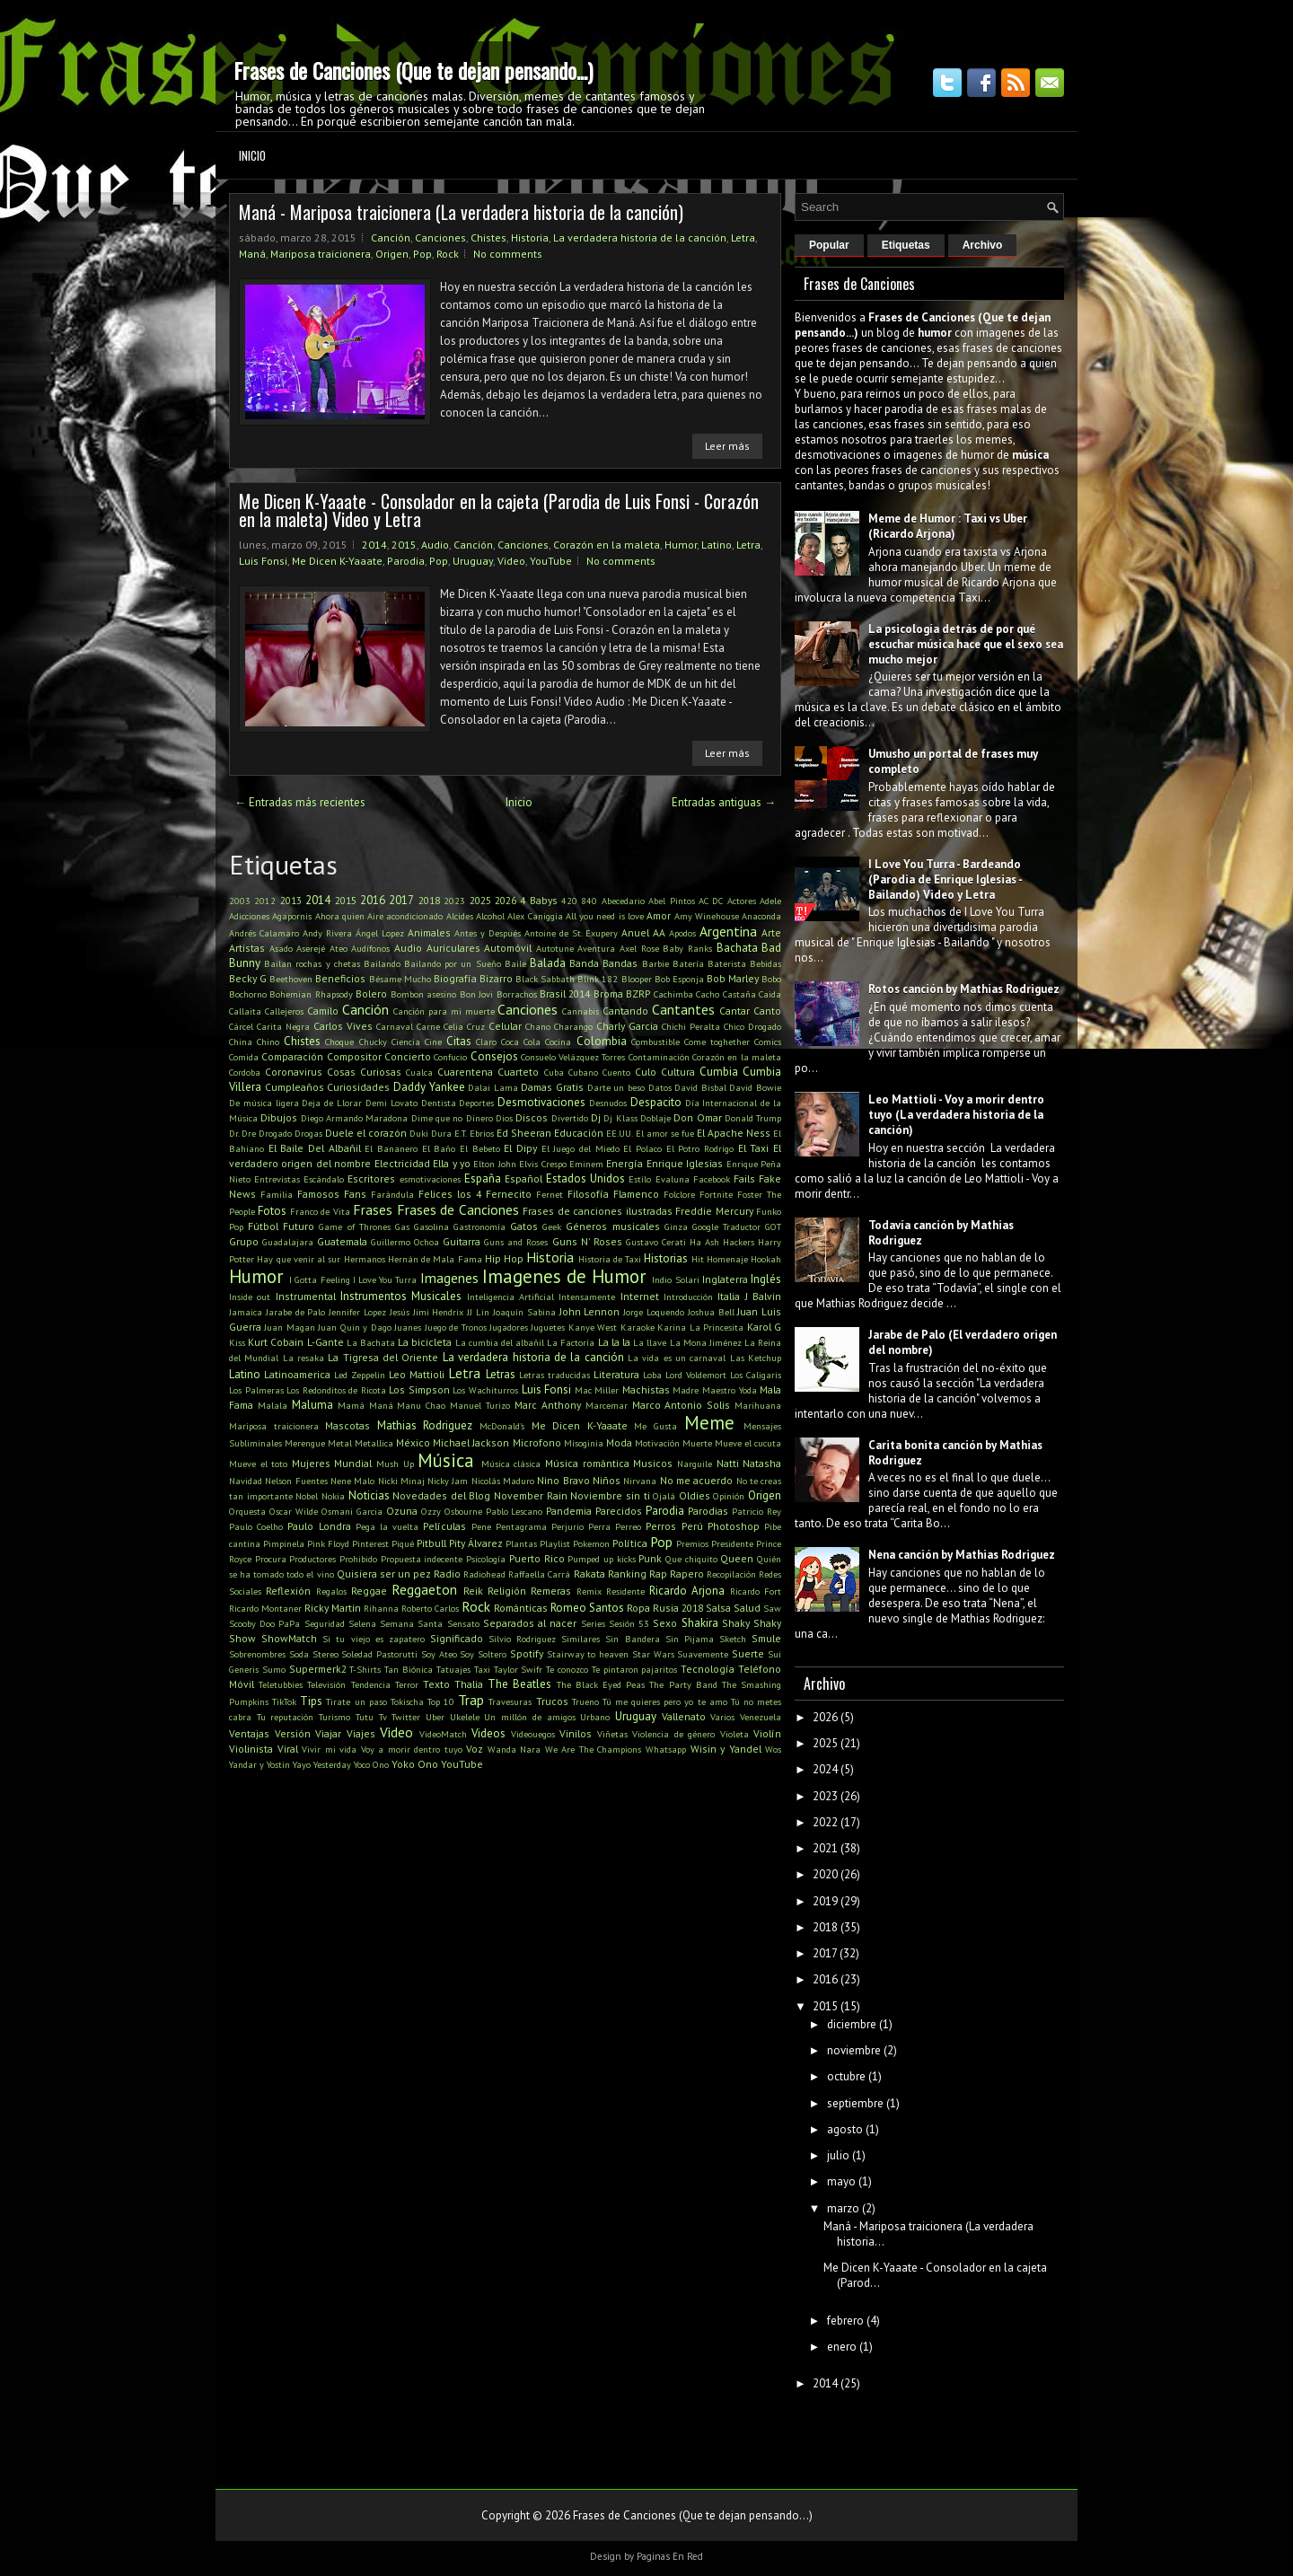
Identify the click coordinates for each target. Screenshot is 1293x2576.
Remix (589, 1591)
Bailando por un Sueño (452, 963)
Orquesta (247, 1511)
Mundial (353, 1463)
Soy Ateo (439, 1654)
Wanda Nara (514, 1749)
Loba (652, 1374)
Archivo (983, 245)
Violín (767, 1733)
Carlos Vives (343, 1026)
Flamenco (636, 1193)
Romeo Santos (587, 1607)
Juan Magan (289, 1327)
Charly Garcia (627, 1026)
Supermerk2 (318, 1668)
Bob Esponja (679, 978)
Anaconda (761, 916)
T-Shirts (365, 1669)
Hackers (738, 1241)
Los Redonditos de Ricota (336, 1390)
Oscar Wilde (293, 1511)
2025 (480, 900)
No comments (507, 253)
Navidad (245, 1480)
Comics (767, 1041)
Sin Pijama (689, 1638)
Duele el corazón (366, 1132)
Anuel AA (643, 932)
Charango (573, 1026)
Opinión (728, 1496)
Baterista (727, 963)
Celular (505, 1026)
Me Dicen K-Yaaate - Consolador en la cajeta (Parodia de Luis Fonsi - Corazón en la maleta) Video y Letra (499, 510)
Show (242, 1638)
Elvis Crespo (542, 1163)
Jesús (399, 1312)
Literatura (616, 1374)
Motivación (657, 1443)
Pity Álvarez (476, 1543)
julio (838, 2155)
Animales (429, 932)
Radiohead (484, 1574)
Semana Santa (411, 1623)
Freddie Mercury (713, 1211)
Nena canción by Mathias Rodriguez (961, 1554)
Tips (311, 1701)
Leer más (727, 446)
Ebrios (482, 1133)
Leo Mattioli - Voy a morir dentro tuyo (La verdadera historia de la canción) (956, 1115)
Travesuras (510, 1701)
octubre (846, 2076)
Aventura (596, 948)
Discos (531, 1117)
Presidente (732, 1543)
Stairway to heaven (588, 1654)
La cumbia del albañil (500, 1342)
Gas (402, 1226)
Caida (770, 994)
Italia (728, 1296)
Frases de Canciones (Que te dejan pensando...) (413, 70)
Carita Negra (283, 1026)
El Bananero (391, 1148)
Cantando (625, 1010)
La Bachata (371, 1342)
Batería (688, 963)
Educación (578, 1132)
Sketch (732, 1638)
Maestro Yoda (729, 1390)
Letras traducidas (554, 1374)
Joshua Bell (711, 1312)
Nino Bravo (563, 1480)
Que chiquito (691, 1558)
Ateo (338, 948)
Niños (606, 1480)
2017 (401, 900)
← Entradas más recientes (299, 802)
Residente (625, 1591)
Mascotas (347, 1425)
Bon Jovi (476, 994)
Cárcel (241, 1026)
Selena (362, 1623)
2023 (454, 900)
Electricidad (402, 1163)
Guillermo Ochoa (405, 1241)
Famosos (318, 1193)
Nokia (333, 1496)
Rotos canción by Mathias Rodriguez (964, 989)
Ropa (638, 1607)
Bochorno (248, 994)
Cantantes (683, 1009)
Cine (433, 1041)
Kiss (237, 1342)
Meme (709, 1423)
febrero (845, 2320)
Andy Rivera (327, 933)
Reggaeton (424, 1589)
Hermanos (364, 1259)
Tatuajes (453, 1669)
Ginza (676, 1226)
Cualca (419, 1072)
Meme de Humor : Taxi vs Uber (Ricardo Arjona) (947, 526)
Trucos (552, 1701)
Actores (741, 900)
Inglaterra (725, 1279)
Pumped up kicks (601, 1558)
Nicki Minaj (401, 1480)
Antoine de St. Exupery (571, 933)
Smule (766, 1638)
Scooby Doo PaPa (264, 1623)
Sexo (665, 1623)
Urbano (595, 1716)
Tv (383, 1716)
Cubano (583, 1072)
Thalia (468, 1684)
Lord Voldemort (695, 1374)
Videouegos (533, 1734)
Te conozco (567, 1669)
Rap (658, 1573)
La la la (614, 1342)
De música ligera (264, 1102)
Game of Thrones (354, 1226)
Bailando (382, 963)
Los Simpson (419, 1389)
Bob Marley (733, 978)
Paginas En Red (670, 2556)
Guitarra (461, 1241)
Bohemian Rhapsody (310, 994)
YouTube (551, 560)
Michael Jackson (471, 1442)
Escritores (371, 1178)
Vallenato (684, 1716)
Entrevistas (277, 1179)
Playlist (555, 1543)
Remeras (551, 1590)
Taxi (482, 1669)
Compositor (354, 1056)
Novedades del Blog (441, 1495)
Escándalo (323, 1179)
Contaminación (659, 1057)
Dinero (479, 1118)
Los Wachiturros (485, 1390)
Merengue (305, 1443)
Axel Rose (639, 948)
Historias (666, 1258)
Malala (272, 1405)
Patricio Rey (756, 1511)
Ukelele (464, 1716)
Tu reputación (285, 1716)
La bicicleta (425, 1342)
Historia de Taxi (610, 1259)
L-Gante (325, 1342)
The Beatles (519, 1684)
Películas (444, 1526)
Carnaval (394, 1026)
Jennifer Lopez (357, 1312)
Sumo (274, 1669)
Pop (422, 253)
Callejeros (284, 1011)
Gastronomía (479, 1226)
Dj (596, 1117)
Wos (773, 1749)
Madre (686, 1390)
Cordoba (244, 1072)
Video (511, 560)
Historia (530, 237)
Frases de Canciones (458, 1209)
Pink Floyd (328, 1543)
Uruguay (473, 560)
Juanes (407, 1327)
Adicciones (249, 916)
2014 (374, 544)
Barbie (655, 963)
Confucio (450, 1057)
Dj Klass (620, 1118)
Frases (372, 1209)
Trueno (585, 1701)
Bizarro (496, 978)
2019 (825, 1901)
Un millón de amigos (529, 1716)
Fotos (272, 1210)
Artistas (247, 947)
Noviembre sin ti (609, 1495)
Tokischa (407, 1701)
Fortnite (716, 1194)
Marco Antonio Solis (681, 1404)
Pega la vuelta (387, 1526)
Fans (355, 1193)
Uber (435, 1716)
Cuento (616, 1072)
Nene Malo (352, 1480)
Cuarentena (465, 1071)
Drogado (275, 1133)
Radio (447, 1573)
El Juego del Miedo (580, 1148)
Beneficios (340, 978)
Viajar (328, 1733)
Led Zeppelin (359, 1374)
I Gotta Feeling (319, 1279)
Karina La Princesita (700, 1327)
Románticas (521, 1607)
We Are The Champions (593, 1749)
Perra (599, 1526)
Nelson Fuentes (296, 1480)
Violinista (251, 1748)
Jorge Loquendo (653, 1312)
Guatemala (342, 1241)
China (240, 1041)
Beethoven (290, 978)
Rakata (589, 1573)
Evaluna (672, 1179)
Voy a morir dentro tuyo (411, 1749)
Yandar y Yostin (259, 1764)
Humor (680, 544)
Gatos (524, 1226)
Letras (500, 1374)
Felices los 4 (449, 1193)
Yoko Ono (414, 1764)
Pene (481, 1526)
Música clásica (511, 1463)
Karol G (764, 1326)
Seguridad (324, 1623)
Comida (244, 1057)
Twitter (405, 1716)
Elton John (494, 1163)
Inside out (249, 1296)
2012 (265, 900)
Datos (660, 1087)
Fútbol (263, 1226)
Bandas (620, 963)
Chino (268, 1041)
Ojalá (664, 1496)
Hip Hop (504, 1258)
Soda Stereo (314, 1654)
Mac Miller (597, 1390)
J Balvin (763, 1296)
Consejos (494, 1056)
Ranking (627, 1573)
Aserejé (310, 948)
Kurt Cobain (275, 1342)
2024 (825, 1769)
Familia (276, 1194)
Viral (287, 1748)
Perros (661, 1526)
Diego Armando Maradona (355, 1118)
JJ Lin (478, 1312)
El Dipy (520, 1148)
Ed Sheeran (524, 1132)
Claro (486, 1041)
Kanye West (592, 1327)
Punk (650, 1558)
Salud (747, 1607)
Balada (548, 963)
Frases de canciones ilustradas (597, 1211)
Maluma (312, 1404)
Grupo (244, 1241)
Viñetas (612, 1734)
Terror (406, 1684)
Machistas (646, 1389)
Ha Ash (704, 1241)
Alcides (459, 916)
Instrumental (306, 1296)
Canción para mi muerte (444, 1011)
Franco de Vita (320, 1211)
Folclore (679, 1194)
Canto (767, 1010)
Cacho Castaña (725, 994)
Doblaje (655, 1118)
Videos (488, 1733)
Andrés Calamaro (264, 933)
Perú (692, 1526)
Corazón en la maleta (606, 544)
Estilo (640, 1179)
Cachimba (673, 994)
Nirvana (639, 1480)
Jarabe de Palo (296, 1312)
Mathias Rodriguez (425, 1425)
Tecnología (707, 1668)
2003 (240, 900)
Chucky (373, 1041)
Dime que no (437, 1118)
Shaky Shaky (751, 1623)
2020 (825, 1874)
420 (569, 900)
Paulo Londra (318, 1526)
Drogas (308, 1133)
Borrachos (517, 994)
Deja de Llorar (332, 1102)
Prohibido (358, 1558)
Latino (716, 544)
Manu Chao (421, 1405)
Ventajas (249, 1733)
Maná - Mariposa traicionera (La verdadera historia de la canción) (461, 212)
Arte (771, 932)
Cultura (678, 1071)
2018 (429, 900)
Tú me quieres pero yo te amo (665, 1701)
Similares (580, 1638)
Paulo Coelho (256, 1526)
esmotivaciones (430, 1179)
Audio (435, 544)
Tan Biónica (408, 1669)
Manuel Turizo (480, 1405)
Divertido (569, 1118)
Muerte (697, 1443)
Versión (293, 1733)
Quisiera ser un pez (384, 1573)
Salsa (718, 1607)
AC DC (711, 900)
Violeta (734, 1734)
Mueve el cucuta (748, 1443)
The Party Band (683, 1684)
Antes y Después (487, 933)
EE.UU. (619, 1133)
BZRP (638, 993)
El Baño (439, 1148)
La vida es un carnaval (677, 1357)
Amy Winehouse (706, 916)
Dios (504, 1118)
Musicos (653, 1463)
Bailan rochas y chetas (312, 963)
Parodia (406, 560)
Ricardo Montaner (265, 1608)
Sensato (463, 1623)
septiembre (855, 2103)
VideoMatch (443, 1734)
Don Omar (697, 1117)
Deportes (476, 1102)
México (413, 1442)
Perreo (628, 1526)
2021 (825, 1848)
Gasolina (431, 1226)
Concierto (407, 1056)
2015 (404, 544)
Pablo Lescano (514, 1511)
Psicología (486, 1558)
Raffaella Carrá (539, 1574)
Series (593, 1623)
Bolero (371, 993)
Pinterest (370, 1543)
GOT (773, 1226)
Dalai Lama (493, 1087)
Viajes (361, 1733)
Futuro (298, 1226)
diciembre (851, 2024)
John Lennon (589, 1311)
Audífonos (370, 948)
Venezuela (760, 1716)
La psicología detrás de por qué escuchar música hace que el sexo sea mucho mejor (965, 644)
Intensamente (587, 1296)
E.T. (460, 1133)
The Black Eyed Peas (601, 1684)
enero (842, 2346)
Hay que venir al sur (298, 1259)
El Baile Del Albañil (314, 1148)
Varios (722, 1716)
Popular (829, 245)
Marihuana (757, 1405)
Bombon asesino (423, 994)
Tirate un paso (356, 1701)
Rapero (687, 1573)
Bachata (737, 947)
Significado (456, 1638)
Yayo (302, 1764)
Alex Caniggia (534, 916)
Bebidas (765, 963)
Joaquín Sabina (524, 1312)
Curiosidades (358, 1087)
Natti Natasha (749, 1463)
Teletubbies (281, 1684)
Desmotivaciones (541, 1102)
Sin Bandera (632, 1638)
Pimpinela (283, 1543)
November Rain (530, 1495)
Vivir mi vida (329, 1749)
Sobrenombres (257, 1654)
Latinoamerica (297, 1374)
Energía (624, 1163)
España (482, 1178)
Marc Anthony (548, 1404)
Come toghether (717, 1041)
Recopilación (731, 1574)
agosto (845, 2129)
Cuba (554, 1072)
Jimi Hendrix (438, 1312)
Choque (339, 1041)
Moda (619, 1442)
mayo (841, 2181)
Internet (639, 1296)
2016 (372, 900)
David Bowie (755, 1087)
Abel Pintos (671, 900)
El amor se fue (665, 1133)
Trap (471, 1700)
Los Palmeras (256, 1390)
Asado (281, 948)
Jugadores (508, 1327)
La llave (649, 1342)
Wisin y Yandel (725, 1748)
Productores (312, 1558)
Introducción (688, 1296)
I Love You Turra (385, 1279)
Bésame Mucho (400, 978)
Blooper (636, 978)
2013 (291, 900)
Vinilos (575, 1733)
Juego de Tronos (456, 1327)
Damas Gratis (552, 1087)
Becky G (248, 978)
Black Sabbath (545, 978)
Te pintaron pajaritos (635, 1669)
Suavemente (702, 1654)
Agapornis (292, 916)
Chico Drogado (752, 1026)
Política (629, 1543)
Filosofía (588, 1193)
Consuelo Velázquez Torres (573, 1057)
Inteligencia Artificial (510, 1296)
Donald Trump (753, 1118)
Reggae (369, 1590)
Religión (507, 1590)
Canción (390, 237)
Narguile (694, 1463)
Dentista (438, 1102)
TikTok (284, 1701)
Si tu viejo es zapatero (373, 1638)
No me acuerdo (697, 1480)
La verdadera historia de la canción (639, 237)
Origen (392, 253)
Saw (772, 1608)
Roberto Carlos (430, 1608)
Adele (770, 900)
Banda (584, 963)
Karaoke (637, 1327)
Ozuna (402, 1510)
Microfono (537, 1442)
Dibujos (278, 1117)
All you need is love (605, 916)
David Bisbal (700, 1087)
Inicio (252, 155)
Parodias (708, 1510)
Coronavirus (293, 1071)
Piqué (402, 1543)
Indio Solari (675, 1279)
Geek (551, 1226)
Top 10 (440, 1701)
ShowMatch (289, 1638)
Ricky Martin (332, 1607)
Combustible (655, 1041)
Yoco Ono (371, 1764)
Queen (736, 1558)
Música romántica (587, 1463)
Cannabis (580, 1011)
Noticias (369, 1495)
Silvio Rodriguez (522, 1638)
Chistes (488, 237)
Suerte (748, 1653)
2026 (505, 900)
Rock (447, 253)
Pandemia (569, 1510)
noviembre (854, 2050)
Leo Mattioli (416, 1374)
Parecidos (618, 1510)
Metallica (374, 1443)
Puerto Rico (537, 1558)
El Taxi (754, 1148)
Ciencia (405, 1041)
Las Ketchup (755, 1357)
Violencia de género (673, 1734)
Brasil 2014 (565, 993)
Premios (692, 1543)
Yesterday (332, 1764)
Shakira (700, 1623)
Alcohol (490, 916)
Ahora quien (340, 916)
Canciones (440, 237)
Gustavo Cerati (656, 1241)
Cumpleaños (294, 1087)
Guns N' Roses (587, 1241)
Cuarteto (518, 1071)
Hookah (766, 1259)
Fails (744, 1178)
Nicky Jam (447, 1480)
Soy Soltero (483, 1654)
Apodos (682, 933)
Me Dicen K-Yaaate (337, 560)
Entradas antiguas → (724, 802)
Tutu (365, 1716)
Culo (645, 1071)
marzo (843, 2208)
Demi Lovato (391, 1102)
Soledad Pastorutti (379, 1654)
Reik (473, 1590)
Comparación (292, 1056)
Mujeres (311, 1463)
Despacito (656, 1102)
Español (523, 1178)
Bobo (771, 978)
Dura (441, 1133)
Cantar (734, 1010)
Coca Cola (521, 1041)
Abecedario (623, 900)
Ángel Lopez (380, 933)
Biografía (455, 978)
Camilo (323, 1010)
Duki (418, 1133)
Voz (474, 1748)
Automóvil (508, 947)
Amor (658, 915)
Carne (428, 1026)
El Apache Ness (733, 1132)
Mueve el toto (258, 1463)
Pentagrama (521, 1526)
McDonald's (501, 1426)
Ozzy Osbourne (451, 1511)
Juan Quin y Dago (354, 1327)
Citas (458, 1041)
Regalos (331, 1591)
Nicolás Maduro (502, 1480)
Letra (743, 237)
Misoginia (583, 1443)
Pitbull (431, 1543)
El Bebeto (480, 1148)
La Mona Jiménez (706, 1342)
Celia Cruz (464, 1026)
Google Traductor (726, 1226)
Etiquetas (906, 245)
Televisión (326, 1684)
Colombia (601, 1041)
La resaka (303, 1357)
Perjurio (567, 1526)
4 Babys (538, 900)
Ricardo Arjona (687, 1590)
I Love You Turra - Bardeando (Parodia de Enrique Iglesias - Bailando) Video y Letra (945, 879)
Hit (697, 1259)
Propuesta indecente (422, 1558)
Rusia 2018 (678, 1607)
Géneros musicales (612, 1226)
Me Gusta (655, 1426)
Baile (515, 963)
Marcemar (606, 1405)
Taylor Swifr (518, 1669)
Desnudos (608, 1102)
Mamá (351, 1405)
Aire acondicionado (405, 916)
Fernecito (509, 1193)
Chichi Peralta (691, 1026)
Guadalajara (287, 1241)
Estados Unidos (585, 1178)
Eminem (586, 1163)
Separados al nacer (529, 1623)
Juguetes (548, 1327)
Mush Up (395, 1463)
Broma (608, 993)
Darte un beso (616, 1087)
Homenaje (727, 1259)
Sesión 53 (629, 1623)
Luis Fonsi (263, 560)
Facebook (711, 1179)
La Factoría (570, 1342)
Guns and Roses (516, 1241)
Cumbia (718, 1071)
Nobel (306, 1496)
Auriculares (453, 947)
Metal (340, 1443)
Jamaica (245, 1312)
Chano (537, 1026)
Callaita (245, 1011)
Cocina (558, 1041)
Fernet (549, 1194)
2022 (825, 1822)
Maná (252, 253)
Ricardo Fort (755, 1591)
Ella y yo (452, 1163)
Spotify (526, 1653)
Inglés (766, 1279)
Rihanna (381, 1608)
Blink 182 (597, 978)
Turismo (334, 1716)
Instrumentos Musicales (401, 1296)
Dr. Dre (242, 1133)
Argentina (728, 931)
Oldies (694, 1495)
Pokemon (591, 1543)
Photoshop (734, 1526)
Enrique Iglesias (684, 1163)
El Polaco (642, 1148)
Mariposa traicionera (320, 253)
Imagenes (449, 1278)
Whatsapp (666, 1749)
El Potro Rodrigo (700, 1148)
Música (446, 1460)
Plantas (521, 1543)
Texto (436, 1684)
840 (589, 900)
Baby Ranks (687, 948)
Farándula (392, 1194)
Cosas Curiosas (364, 1071)
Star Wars (653, 1654)
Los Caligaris (755, 1374)
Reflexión (288, 1590)
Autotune (555, 948)
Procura (270, 1558)
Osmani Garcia (352, 1511)
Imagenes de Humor (564, 1276)
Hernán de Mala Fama (435, 1259)
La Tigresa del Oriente (383, 1357)
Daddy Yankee (429, 1087)
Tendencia (371, 1684)
